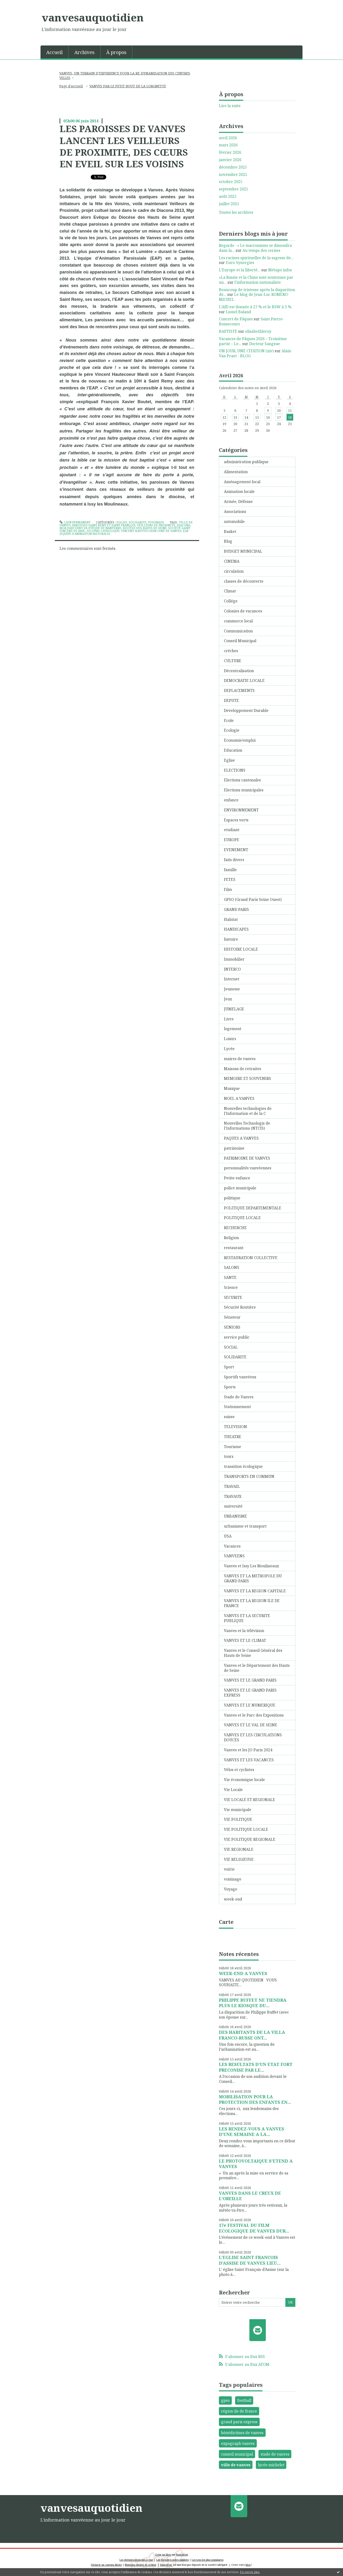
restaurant (233, 1247)
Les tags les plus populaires (207, 2559)
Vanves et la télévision (244, 1630)
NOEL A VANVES (239, 1098)
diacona (183, 525)
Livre (229, 1019)
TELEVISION (235, 1426)
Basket (230, 531)
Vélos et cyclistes (239, 1769)
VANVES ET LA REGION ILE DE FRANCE (252, 1603)
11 (290, 410)
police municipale (240, 1188)
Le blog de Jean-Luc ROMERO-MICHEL (254, 297)
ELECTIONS (234, 770)
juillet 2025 (229, 203)
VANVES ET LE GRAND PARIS (250, 1680)
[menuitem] (54, 51)
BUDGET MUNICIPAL (243, 551)
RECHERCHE (235, 1227)
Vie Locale (233, 1789)
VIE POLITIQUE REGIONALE (249, 1839)
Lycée (229, 1048)
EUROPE (231, 839)
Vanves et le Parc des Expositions (254, 1715)
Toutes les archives (236, 212)
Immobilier (234, 959)
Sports (230, 1387)
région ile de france (239, 2411)
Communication (238, 631)
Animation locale (239, 491)
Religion (231, 1237)
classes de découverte (243, 581)
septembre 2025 (233, 189)
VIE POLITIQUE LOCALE (246, 1829)
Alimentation (236, 471)
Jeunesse (232, 989)
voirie (229, 1869)
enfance (231, 800)
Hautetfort (182, 2554)
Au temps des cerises (261, 250)
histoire (231, 939)
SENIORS (232, 1327)
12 (224, 417)
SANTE (230, 1277)
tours (228, 1456)
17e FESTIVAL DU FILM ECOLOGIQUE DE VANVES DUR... (254, 2228)
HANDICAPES (236, 929)
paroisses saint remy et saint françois (104, 525)
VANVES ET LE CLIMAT (245, 1640)
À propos (116, 52)
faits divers (234, 859)
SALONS (231, 1267)
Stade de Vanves (238, 1397)
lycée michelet (271, 2464)
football (244, 2400)
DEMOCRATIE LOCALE (244, 680)
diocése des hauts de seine (145, 528)
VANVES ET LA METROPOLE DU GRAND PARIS (253, 1578)
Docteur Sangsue (264, 343)
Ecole (229, 720)
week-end (233, 1899)
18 (290, 417)
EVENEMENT (236, 849)
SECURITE (233, 1297)
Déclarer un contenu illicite (106, 2564)
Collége (230, 601)
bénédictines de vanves (242, 2432)
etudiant (231, 829)
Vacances (232, 1546)
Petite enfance (237, 1178)
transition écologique (243, 1466)
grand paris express (239, 2421)
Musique (232, 1088)
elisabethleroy (258, 331)
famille (230, 869)
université (233, 1506)
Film (228, 889)
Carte (226, 1921)
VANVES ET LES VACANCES (249, 1759)
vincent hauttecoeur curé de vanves (151, 531)
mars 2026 (228, 145)
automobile (234, 521)
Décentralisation (239, 670)
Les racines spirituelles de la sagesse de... (256, 257)
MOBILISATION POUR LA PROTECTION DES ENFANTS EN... (255, 2099)
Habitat (231, 919)
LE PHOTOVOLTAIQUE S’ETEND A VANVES (256, 2163)
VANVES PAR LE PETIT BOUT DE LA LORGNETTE (127, 86)
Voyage (230, 1889)
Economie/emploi (240, 740)
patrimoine (234, 1148)
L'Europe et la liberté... (239, 270)
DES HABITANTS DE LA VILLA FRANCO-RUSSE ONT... (252, 2034)
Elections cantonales (242, 780)
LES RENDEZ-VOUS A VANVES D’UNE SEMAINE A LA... (251, 2131)
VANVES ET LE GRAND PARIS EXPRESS (250, 1693)
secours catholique (103, 531)
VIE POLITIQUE (238, 1819)
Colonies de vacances (243, 611)
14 (246, 417)
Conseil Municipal (240, 640)
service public (236, 1337)
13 (235, 417)
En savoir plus (250, 2572)
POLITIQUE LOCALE (242, 1217)
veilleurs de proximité (156, 525)
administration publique (246, 461)
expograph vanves (238, 2443)
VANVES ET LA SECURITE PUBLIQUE (247, 1618)
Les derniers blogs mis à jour (136, 2559)
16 (268, 417)
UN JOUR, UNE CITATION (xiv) (246, 350)
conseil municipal (237, 2454)
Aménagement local (242, 481)
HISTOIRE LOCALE (241, 949)
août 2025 (228, 196)
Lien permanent (75, 522)
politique (232, 1198)
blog (248, 2564)
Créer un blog (163, 2554)
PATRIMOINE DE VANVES (247, 1158)
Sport (229, 1367)
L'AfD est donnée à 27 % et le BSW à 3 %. (255, 306)
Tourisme (232, 1446)
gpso (225, 2400)
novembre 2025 (233, 174)
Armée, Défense (238, 501)
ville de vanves (235, 2464)
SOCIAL (231, 1347)
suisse (229, 1416)
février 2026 (230, 152)
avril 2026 (228, 137)
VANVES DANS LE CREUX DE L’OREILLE (250, 2195)
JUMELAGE (234, 1009)
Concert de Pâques (236, 319)
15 (257, 417)
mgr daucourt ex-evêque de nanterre (90, 528)
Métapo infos (280, 270)
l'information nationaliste (257, 282)
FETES (229, 879)
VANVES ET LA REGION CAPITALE (255, 1590)
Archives (84, 52)
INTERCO (232, 969)
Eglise (121, 522)
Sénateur (232, 1317)
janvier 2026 (230, 159)
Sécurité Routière (240, 1307)
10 (279, 410)
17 (279, 417)
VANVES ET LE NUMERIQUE (249, 1705)
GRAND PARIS (236, 909)
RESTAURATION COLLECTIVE (250, 1257)
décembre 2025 (233, 167)
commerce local (238, 621)
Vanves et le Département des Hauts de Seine (257, 1668)
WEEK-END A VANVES (243, 1973)
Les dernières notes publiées (172, 2559)
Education (233, 750)
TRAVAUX (233, 1496)
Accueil (54, 52)
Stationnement (237, 1406)
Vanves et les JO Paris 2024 (248, 1749)
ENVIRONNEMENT (241, 810)
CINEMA (231, 561)
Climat (230, 591)
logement (232, 1028)
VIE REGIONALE (238, 1849)
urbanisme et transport (245, 1526)
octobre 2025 (230, 181)
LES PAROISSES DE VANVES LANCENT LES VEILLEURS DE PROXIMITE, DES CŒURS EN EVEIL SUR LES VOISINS (124, 146)
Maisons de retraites (242, 1068)
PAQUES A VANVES (241, 1138)
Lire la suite (230, 105)
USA (228, 1536)
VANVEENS (234, 1556)
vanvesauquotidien (93, 17)
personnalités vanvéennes (247, 1168)
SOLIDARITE (137, 522)
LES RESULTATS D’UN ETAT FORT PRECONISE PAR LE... (256, 2067)
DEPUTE (231, 700)
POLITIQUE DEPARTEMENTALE (252, 1208)
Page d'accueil (71, 86)
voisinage (156, 522)
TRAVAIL (232, 1486)
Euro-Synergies (240, 262)
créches (231, 650)
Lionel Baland (238, 311)
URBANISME (235, 1516)
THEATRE (232, 1436)
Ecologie (231, 730)
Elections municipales (243, 790)
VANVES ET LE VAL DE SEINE (250, 1724)
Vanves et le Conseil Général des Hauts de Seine (253, 1653)
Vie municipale (237, 1809)
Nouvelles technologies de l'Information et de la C (248, 1111)
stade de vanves (275, 2454)
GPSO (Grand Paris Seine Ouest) (253, 899)
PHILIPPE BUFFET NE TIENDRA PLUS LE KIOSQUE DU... (253, 2002)
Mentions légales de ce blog (140, 2564)
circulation (234, 571)
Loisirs (230, 1038)
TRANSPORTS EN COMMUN (249, 1476)
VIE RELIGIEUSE (239, 1859)
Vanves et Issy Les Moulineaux (251, 1565)
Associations (235, 511)
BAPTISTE (228, 331)
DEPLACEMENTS (239, 690)
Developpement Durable (246, 710)
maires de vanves (240, 1058)
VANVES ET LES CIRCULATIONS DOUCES (253, 1737)
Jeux (228, 999)
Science (231, 1287)
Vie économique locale (244, 1779)
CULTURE (232, 660)
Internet (231, 979)
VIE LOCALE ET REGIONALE (249, 1799)
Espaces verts (236, 820)
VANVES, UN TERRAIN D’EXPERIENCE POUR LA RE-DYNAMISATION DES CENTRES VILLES (124, 75)
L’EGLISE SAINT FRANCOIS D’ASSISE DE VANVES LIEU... (250, 2260)
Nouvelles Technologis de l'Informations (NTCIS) (247, 1126)
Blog (228, 541)
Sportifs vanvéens (240, 1377)
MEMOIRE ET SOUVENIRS (247, 1078)
